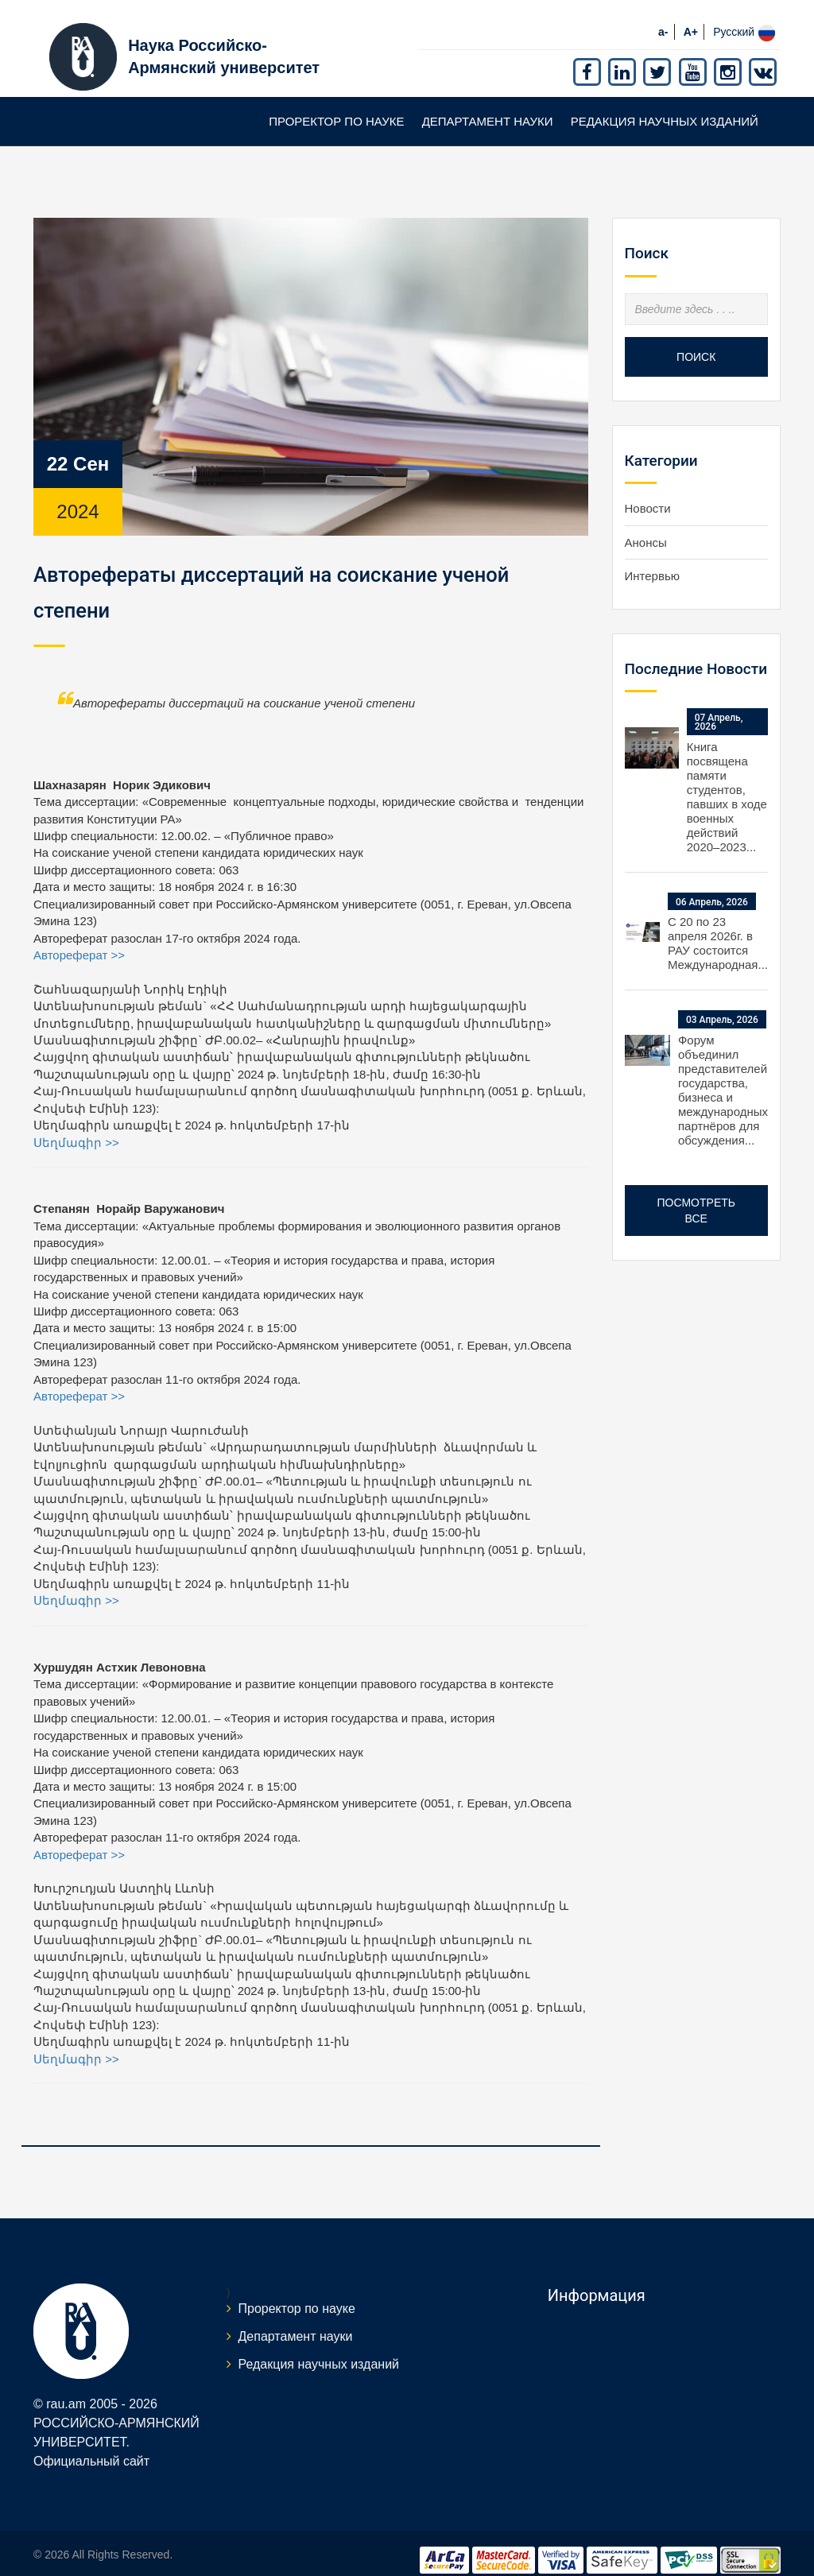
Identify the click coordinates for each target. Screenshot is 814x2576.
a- (663, 16)
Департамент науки (487, 106)
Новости (648, 493)
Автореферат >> (79, 940)
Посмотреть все (696, 1195)
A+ (691, 16)
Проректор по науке (336, 106)
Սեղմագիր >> (76, 1127)
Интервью (652, 560)
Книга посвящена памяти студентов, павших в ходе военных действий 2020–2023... (727, 782)
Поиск (695, 341)
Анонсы (646, 527)
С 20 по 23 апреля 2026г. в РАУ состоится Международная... (718, 929)
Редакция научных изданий (664, 106)
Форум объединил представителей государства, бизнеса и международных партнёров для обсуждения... (723, 1075)
